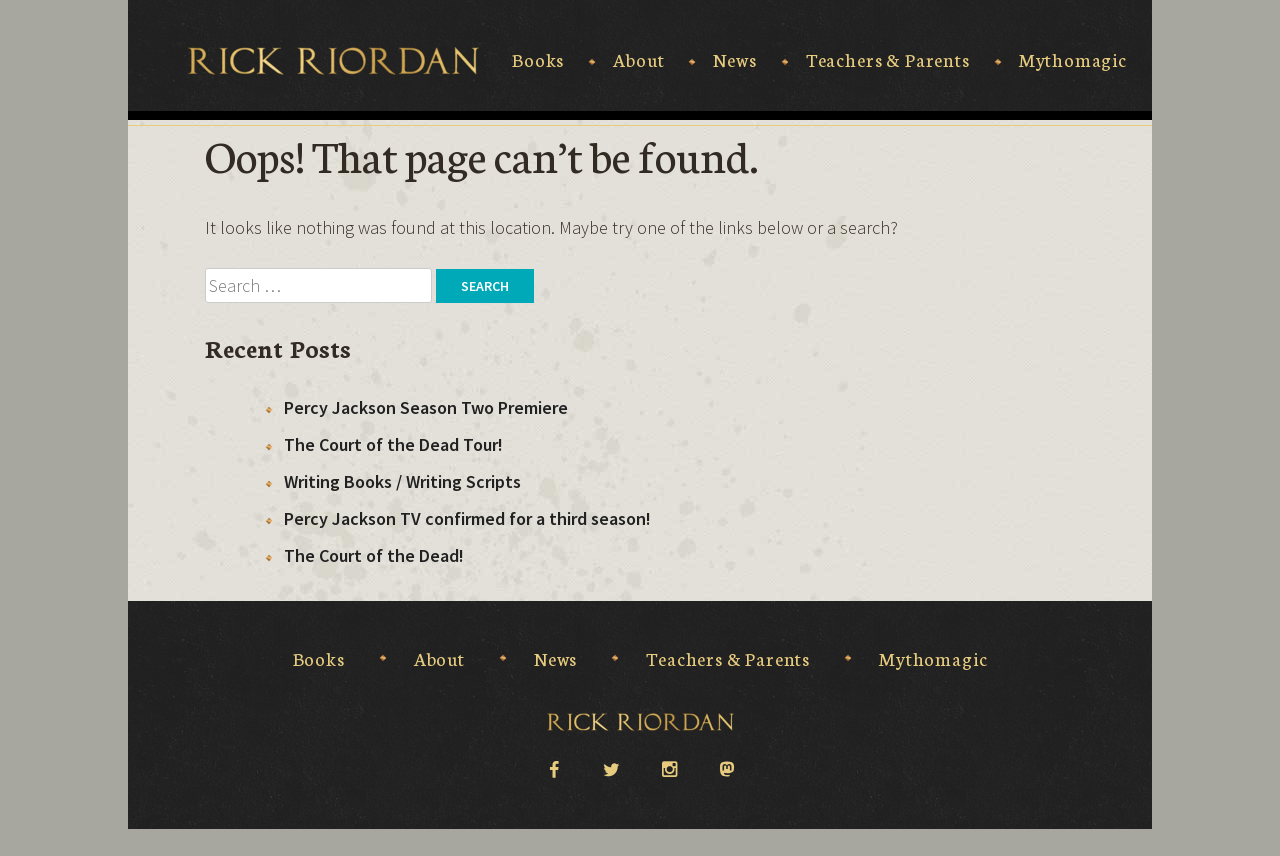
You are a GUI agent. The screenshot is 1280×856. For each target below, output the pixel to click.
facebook (553, 768)
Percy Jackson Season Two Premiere (426, 407)
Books (538, 60)
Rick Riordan (333, 61)
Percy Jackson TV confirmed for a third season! (467, 518)
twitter (611, 768)
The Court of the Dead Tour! (393, 444)
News (734, 60)
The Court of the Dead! (374, 555)
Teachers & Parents (888, 60)
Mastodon (727, 770)
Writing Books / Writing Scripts (402, 481)
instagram (669, 768)
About (638, 60)
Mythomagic (1073, 60)
